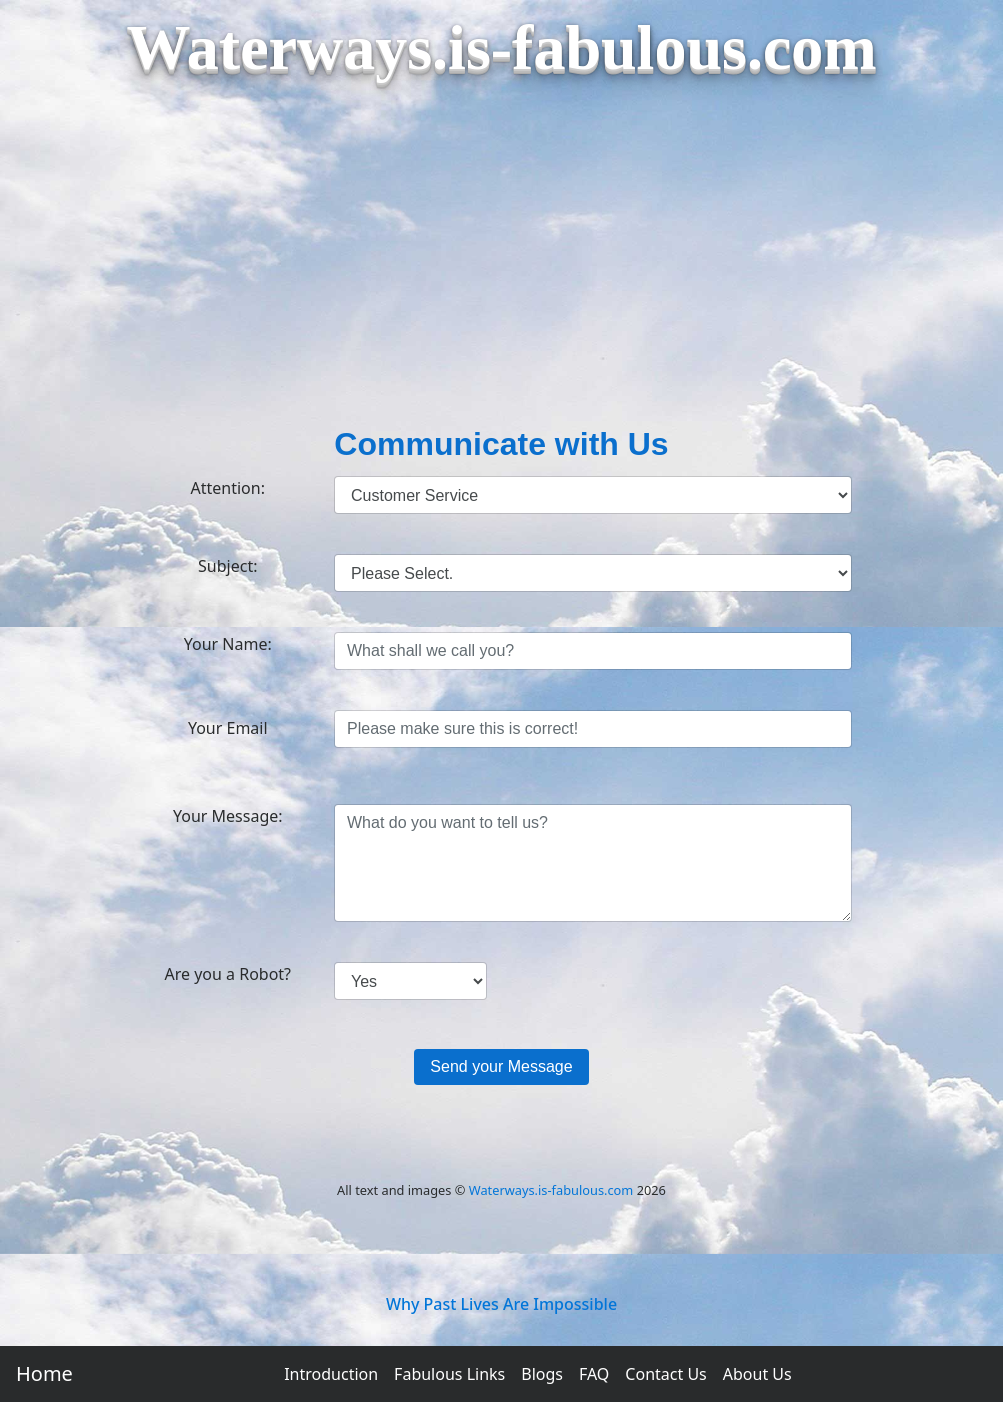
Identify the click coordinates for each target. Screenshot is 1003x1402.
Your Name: (228, 644)
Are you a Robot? (227, 974)
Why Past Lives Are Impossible (501, 1304)
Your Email (228, 728)
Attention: (228, 488)
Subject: (227, 566)
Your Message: (228, 816)
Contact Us (665, 1374)
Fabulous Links (449, 1374)
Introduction (331, 1374)
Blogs (542, 1374)
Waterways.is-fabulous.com (551, 1190)
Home (44, 1373)
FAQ (594, 1374)
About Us (757, 1374)
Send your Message (501, 1066)
